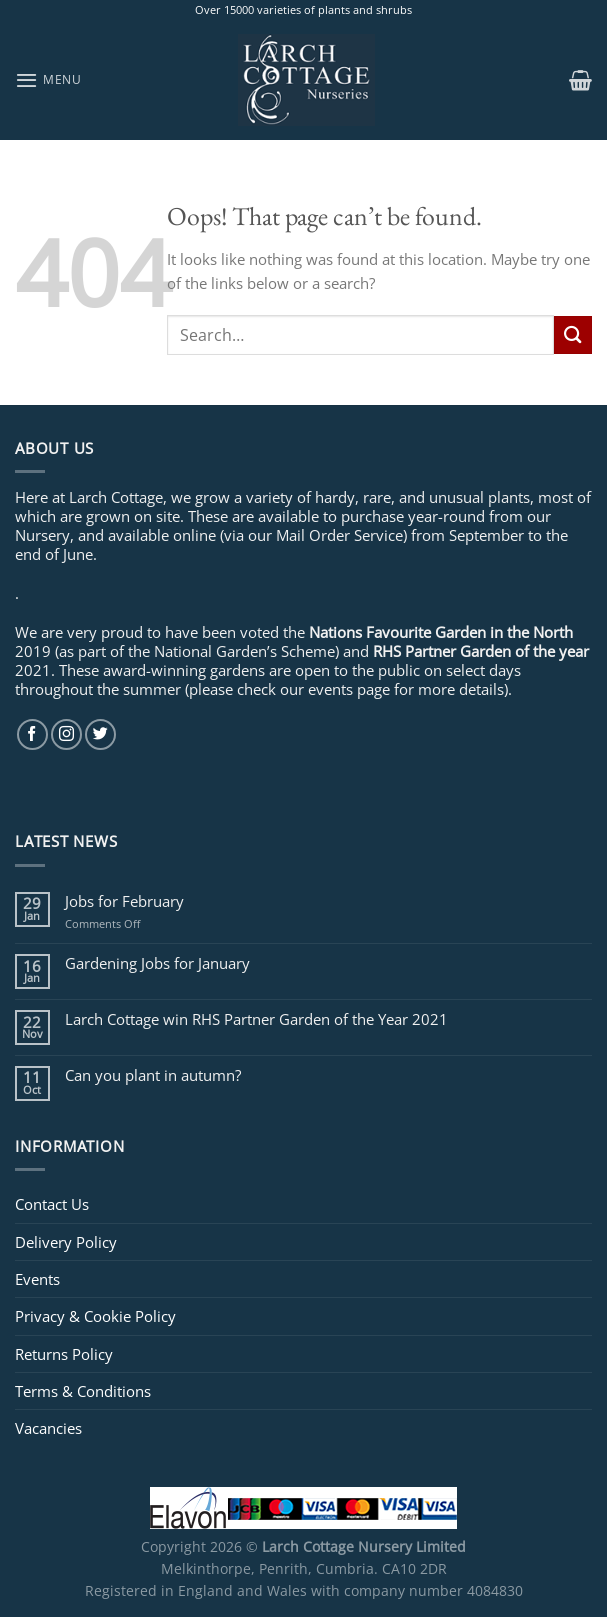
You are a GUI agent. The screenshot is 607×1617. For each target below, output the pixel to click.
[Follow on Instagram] (66, 734)
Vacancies (48, 1428)
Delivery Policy (66, 1242)
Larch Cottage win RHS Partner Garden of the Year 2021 (256, 1019)
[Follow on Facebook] (32, 734)
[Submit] (573, 334)
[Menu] (48, 80)
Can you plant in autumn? (153, 1075)
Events (37, 1279)
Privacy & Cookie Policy (95, 1316)
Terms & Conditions (83, 1391)
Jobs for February (124, 901)
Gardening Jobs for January (157, 963)
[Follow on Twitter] (100, 734)
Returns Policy (64, 1354)
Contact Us (52, 1204)
